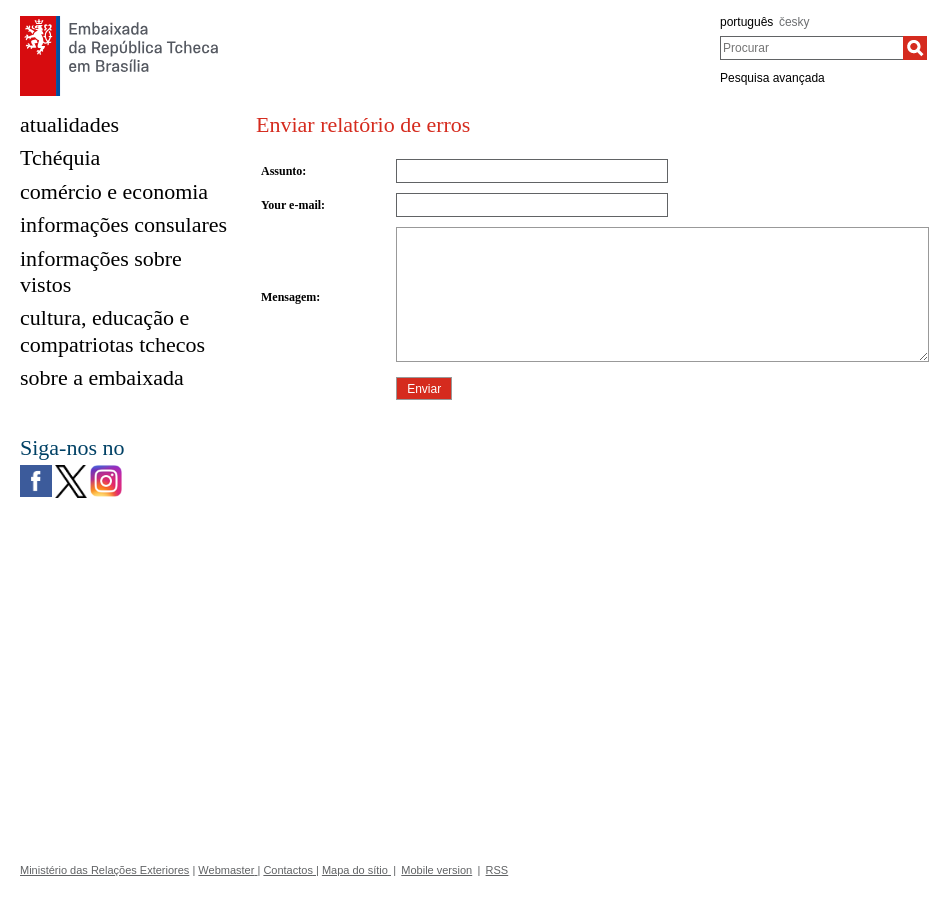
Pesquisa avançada (772, 78)
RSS (497, 870)
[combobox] (811, 48)
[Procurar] (915, 48)
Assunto (281, 171)
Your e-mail (291, 205)
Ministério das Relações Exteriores (104, 870)
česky (794, 22)
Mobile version (436, 870)
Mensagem (288, 297)
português (746, 22)
